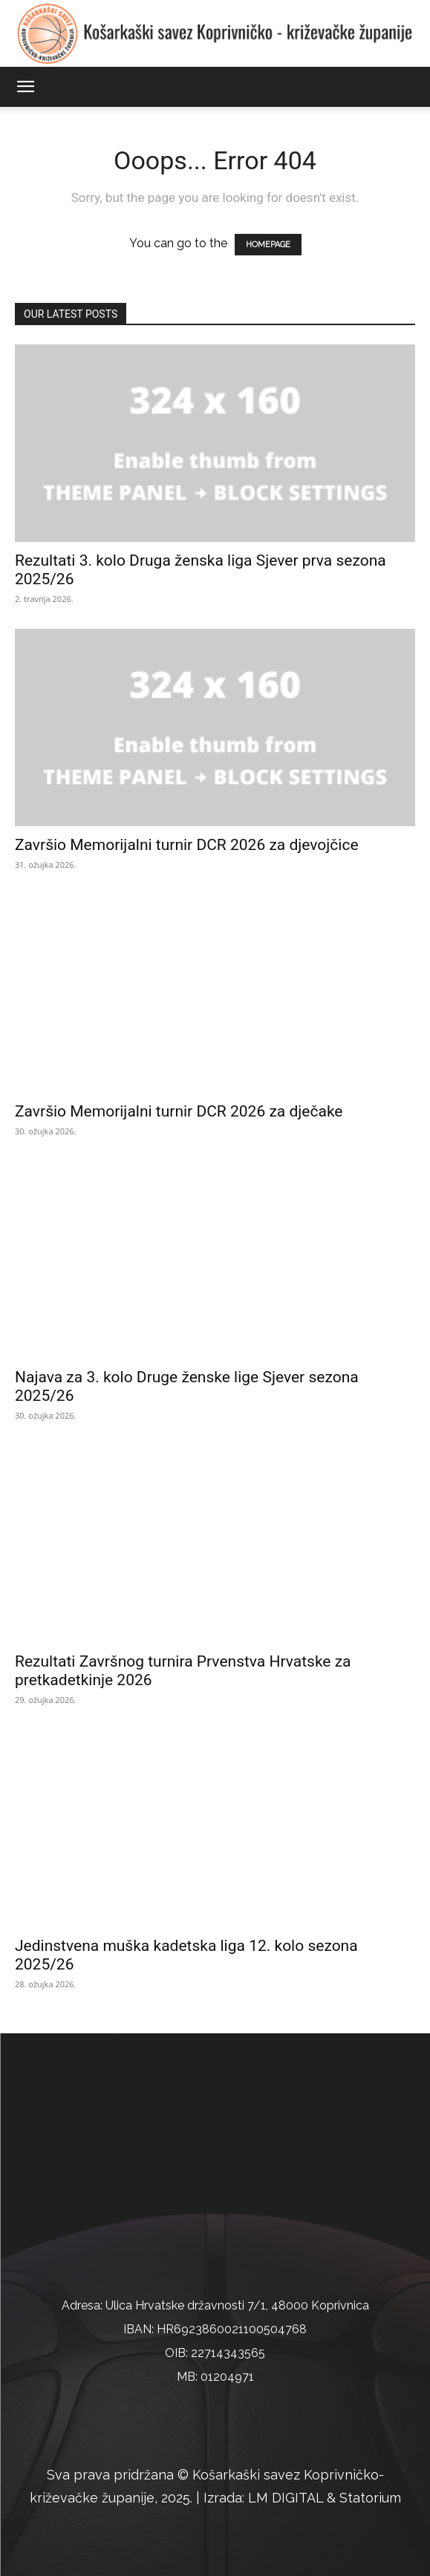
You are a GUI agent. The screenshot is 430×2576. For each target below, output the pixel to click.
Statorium (370, 2497)
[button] (25, 87)
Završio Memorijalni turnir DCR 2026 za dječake (178, 1111)
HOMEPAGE (268, 244)
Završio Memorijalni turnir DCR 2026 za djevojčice (187, 845)
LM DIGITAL (285, 2497)
